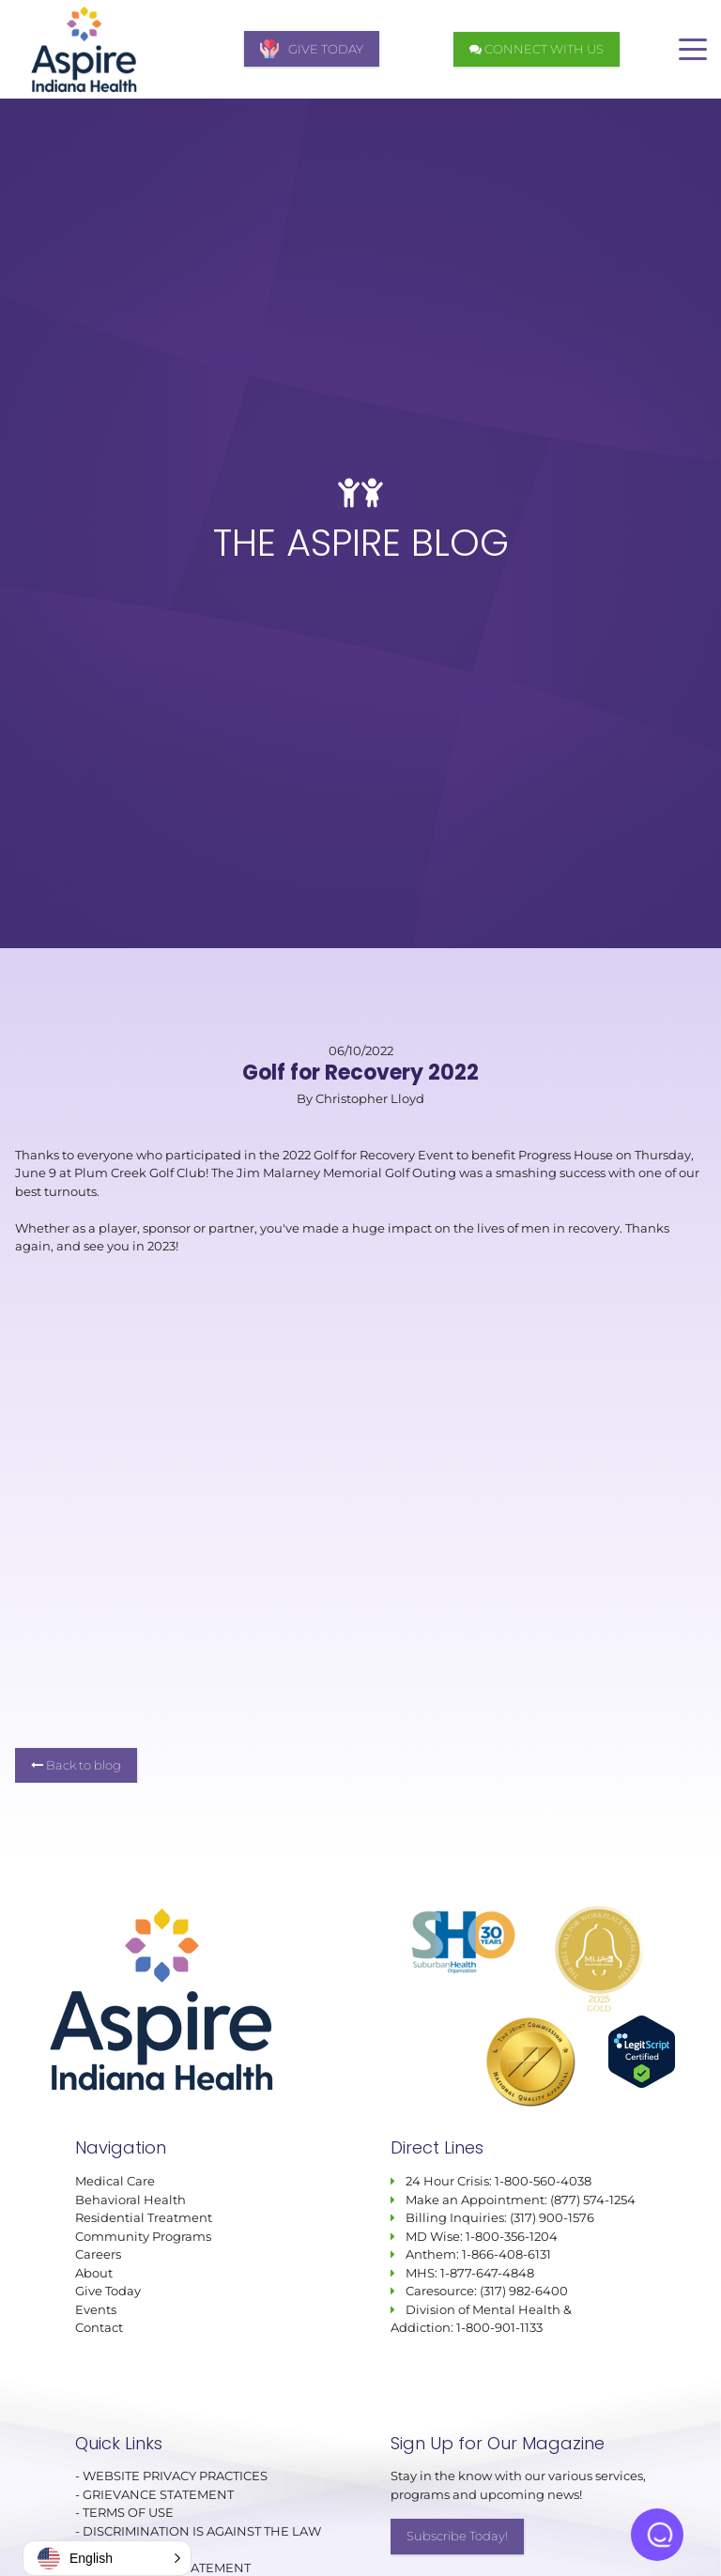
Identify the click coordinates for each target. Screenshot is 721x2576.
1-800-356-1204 (512, 2236)
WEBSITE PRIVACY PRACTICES (176, 2476)
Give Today (108, 2290)
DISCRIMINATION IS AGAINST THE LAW (202, 2530)
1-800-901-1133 (499, 2327)
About (94, 2272)
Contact (99, 2327)
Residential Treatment (143, 2217)
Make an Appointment (475, 2199)
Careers (98, 2254)
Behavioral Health (130, 2199)
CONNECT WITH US (536, 48)
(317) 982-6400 (524, 2290)
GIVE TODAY (311, 48)
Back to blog (76, 1764)
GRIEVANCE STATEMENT (158, 2494)
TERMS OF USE (128, 2513)
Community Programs (143, 2236)
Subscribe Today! (457, 2536)
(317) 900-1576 (552, 2217)
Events (95, 2309)
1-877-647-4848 (487, 2272)
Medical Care (115, 2180)
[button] (107, 2558)
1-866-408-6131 (506, 2254)
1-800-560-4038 (541, 2180)
